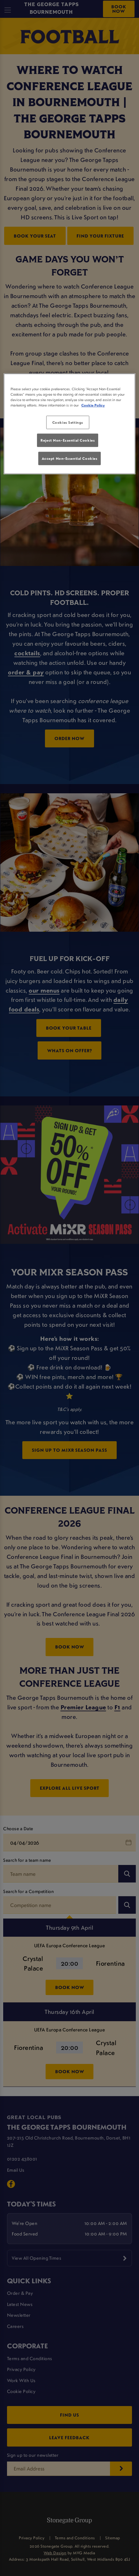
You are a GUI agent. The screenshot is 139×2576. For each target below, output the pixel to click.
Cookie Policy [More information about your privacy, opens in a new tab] (93, 405)
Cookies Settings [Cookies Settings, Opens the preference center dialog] (67, 422)
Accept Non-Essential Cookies (70, 458)
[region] (69, 423)
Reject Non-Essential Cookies (67, 440)
